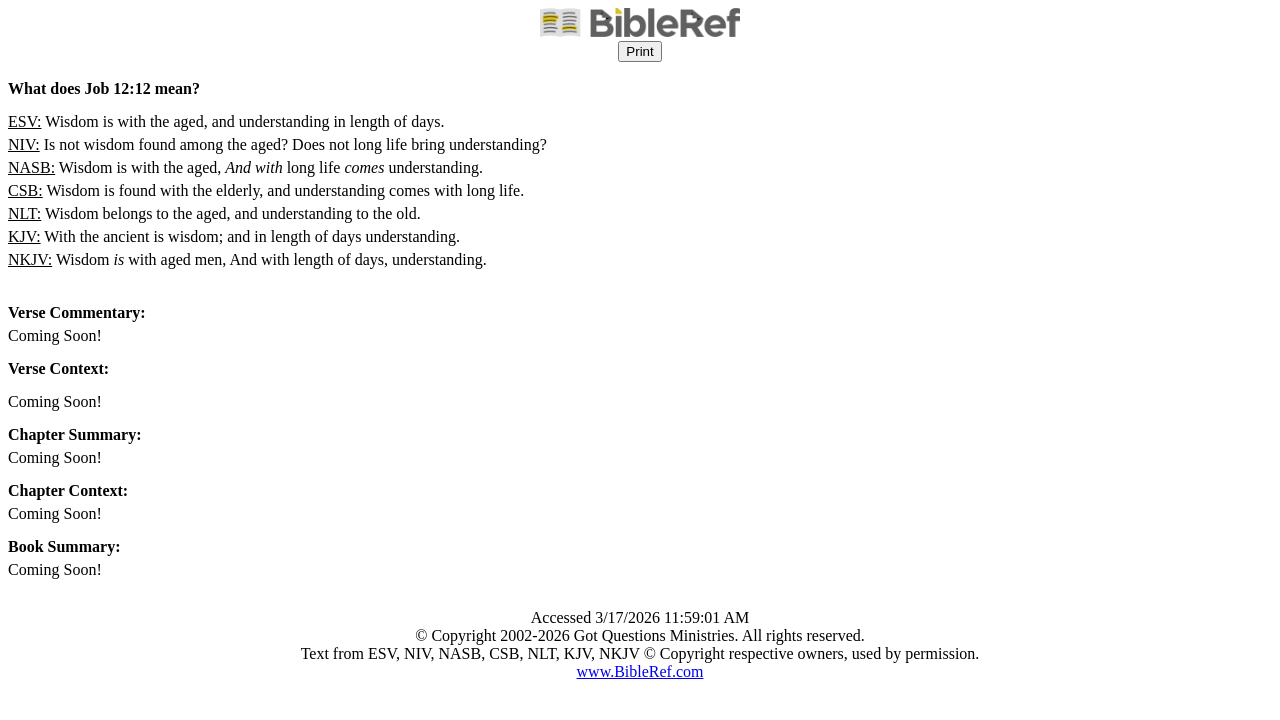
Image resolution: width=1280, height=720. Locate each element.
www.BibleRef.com (640, 671)
